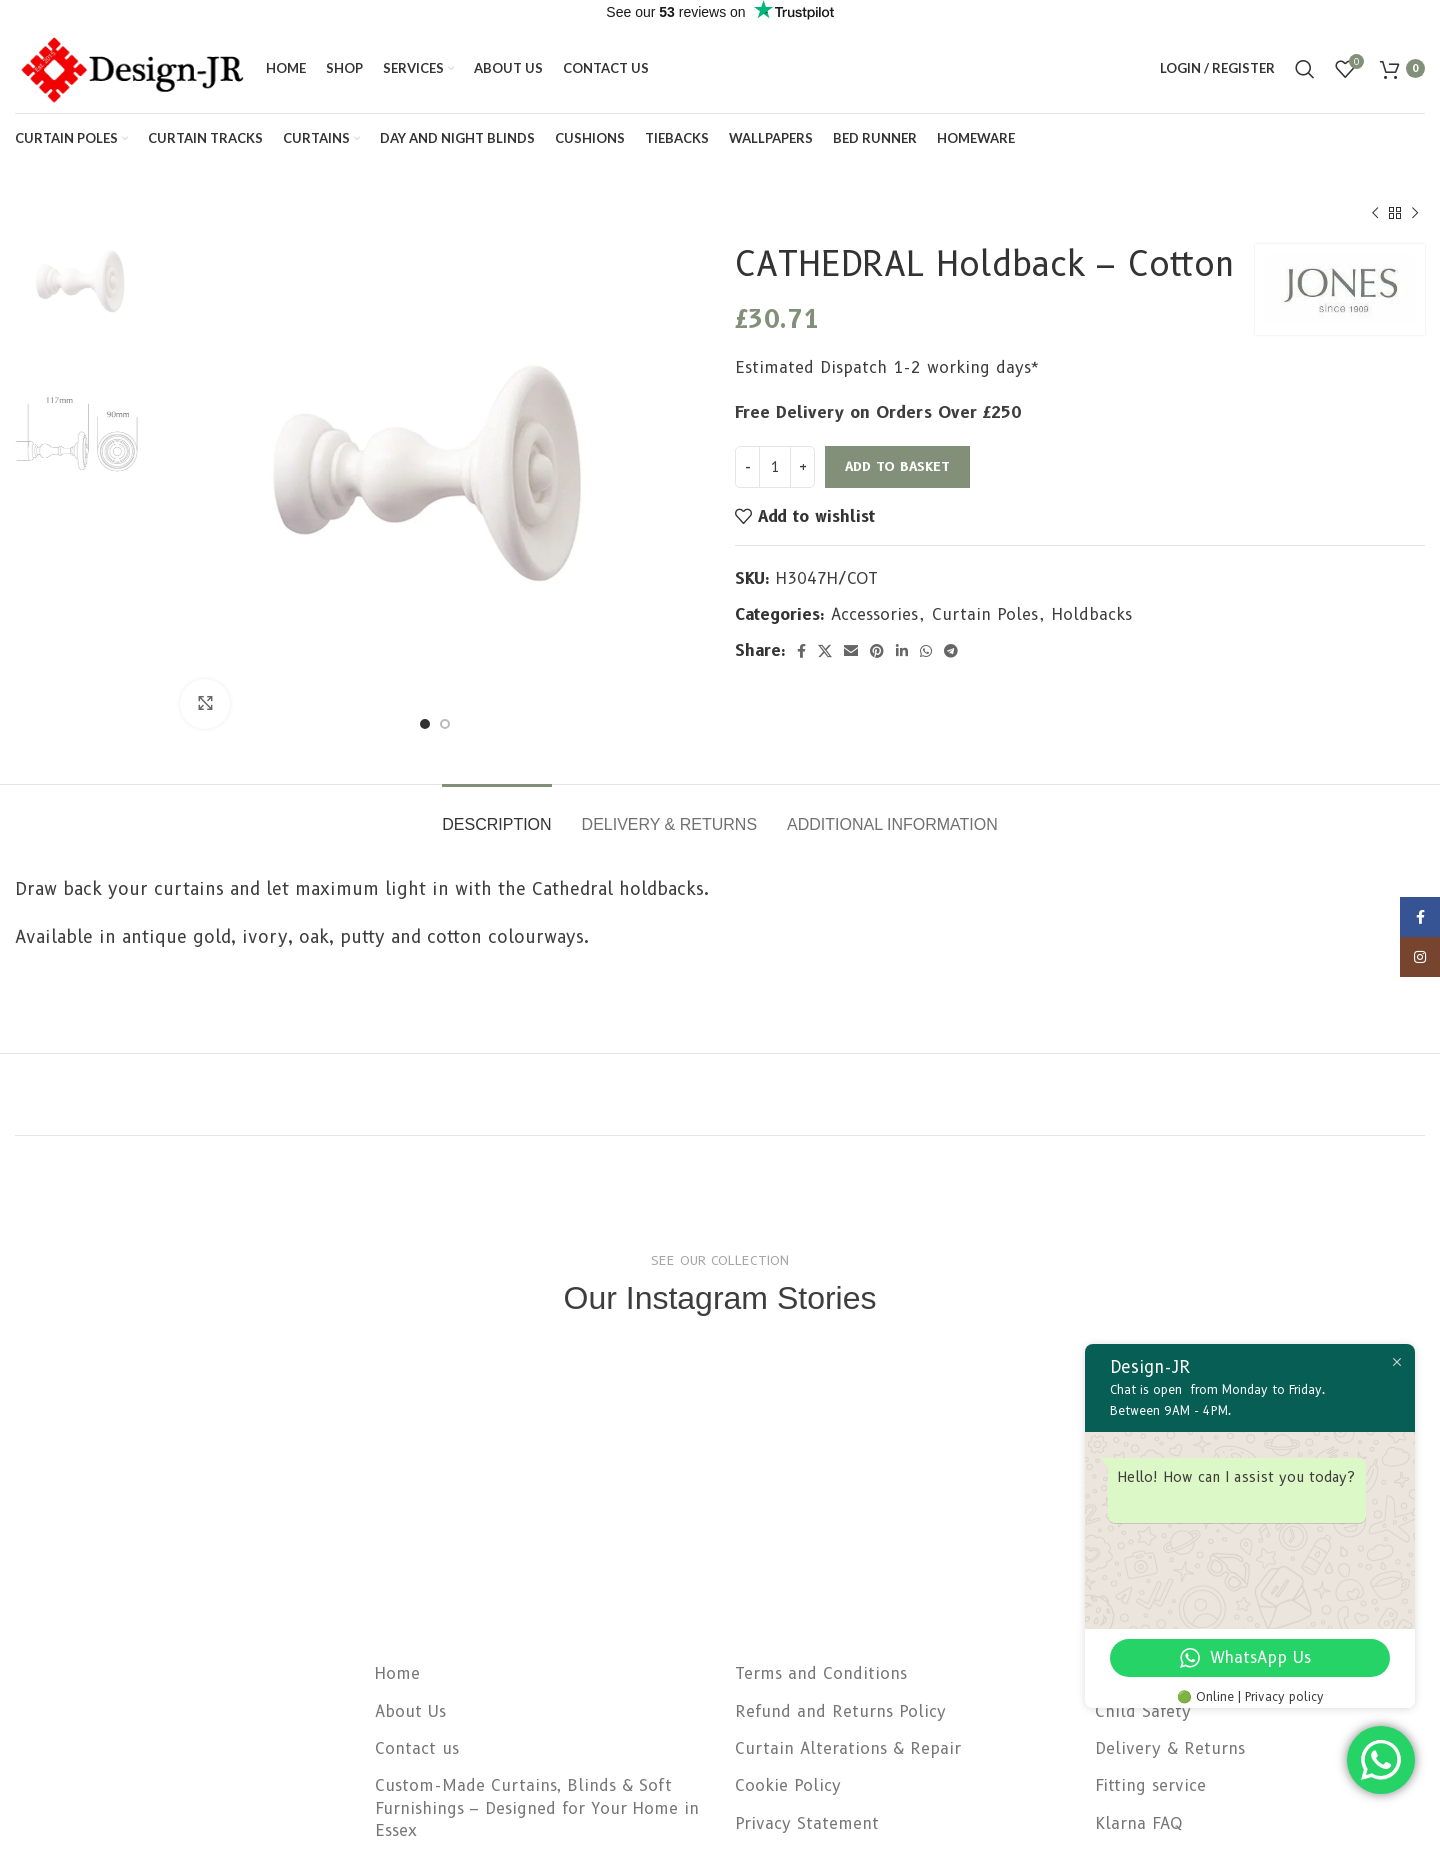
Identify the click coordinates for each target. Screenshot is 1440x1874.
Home (397, 1673)
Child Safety (1143, 1711)
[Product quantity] (775, 467)
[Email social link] (851, 651)
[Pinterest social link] (877, 651)
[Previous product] (1375, 214)
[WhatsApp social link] (926, 651)
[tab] (496, 814)
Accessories (874, 614)
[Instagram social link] (1420, 978)
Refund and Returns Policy (840, 1711)
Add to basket (897, 466)
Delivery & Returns (1170, 1748)
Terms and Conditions (821, 1673)
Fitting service (1150, 1785)
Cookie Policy (788, 1785)
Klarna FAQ (1139, 1823)
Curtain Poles (985, 614)
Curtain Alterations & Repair (848, 1748)
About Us (410, 1711)
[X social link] (825, 651)
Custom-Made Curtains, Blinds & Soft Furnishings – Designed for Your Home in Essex (537, 1808)
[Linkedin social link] (902, 651)
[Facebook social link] (801, 651)
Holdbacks (1092, 614)
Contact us (417, 1748)
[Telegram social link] (951, 651)
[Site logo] (130, 67)
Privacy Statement (807, 1823)
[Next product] (1415, 214)
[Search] (1305, 69)
